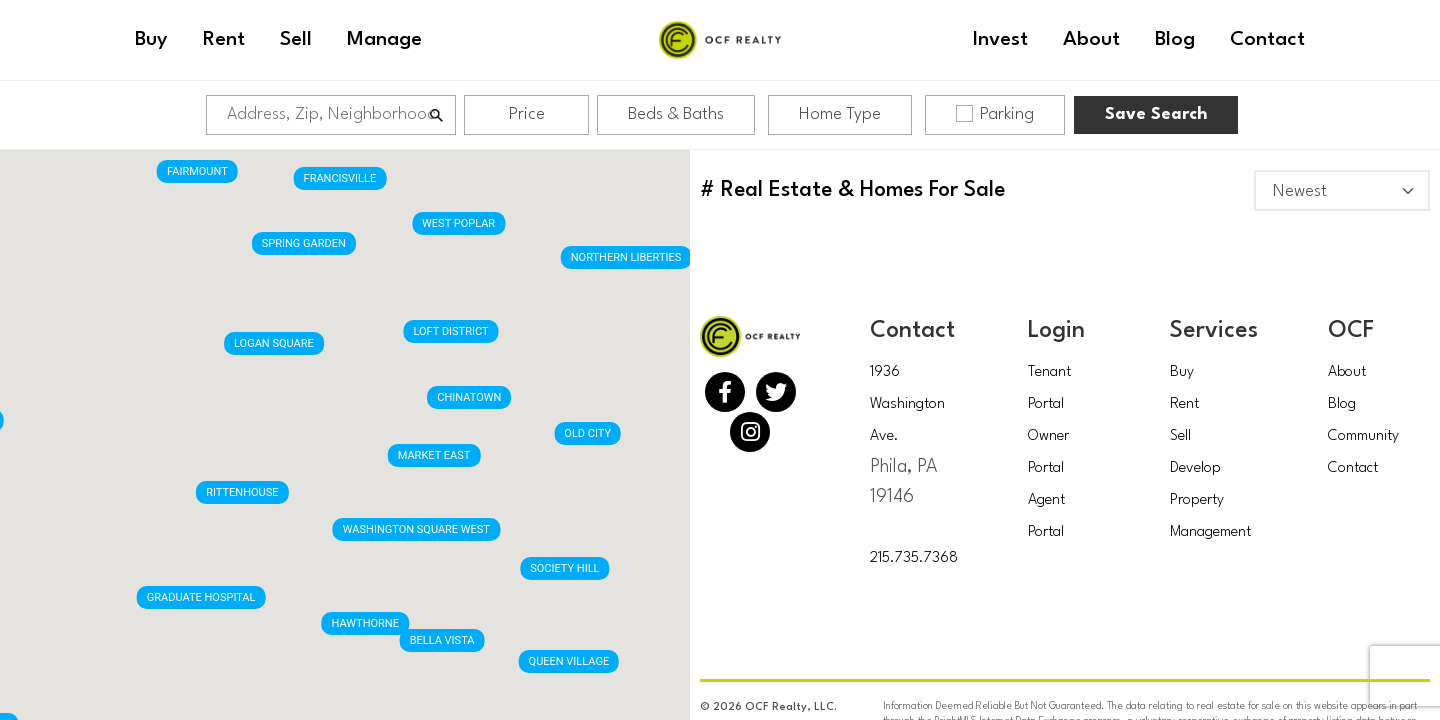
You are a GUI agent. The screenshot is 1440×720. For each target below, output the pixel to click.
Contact (1353, 468)
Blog (1342, 404)
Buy (1182, 372)
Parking (995, 114)
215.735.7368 (914, 558)
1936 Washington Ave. (907, 404)
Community (1363, 436)
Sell (1180, 436)
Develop (1195, 468)
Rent (1184, 404)
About (1347, 372)
